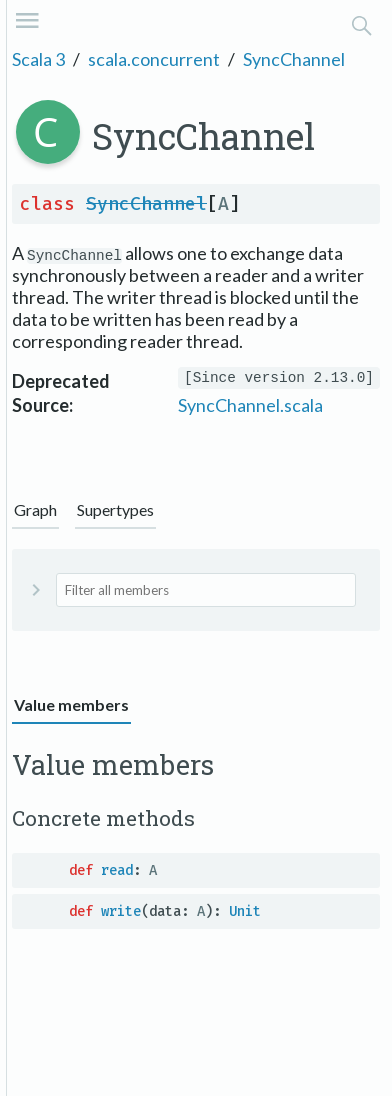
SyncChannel (294, 59)
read (117, 870)
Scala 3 (38, 59)
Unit (245, 911)
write (121, 911)
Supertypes (115, 509)
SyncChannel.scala (250, 405)
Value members (71, 704)
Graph (35, 509)
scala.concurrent (154, 59)
